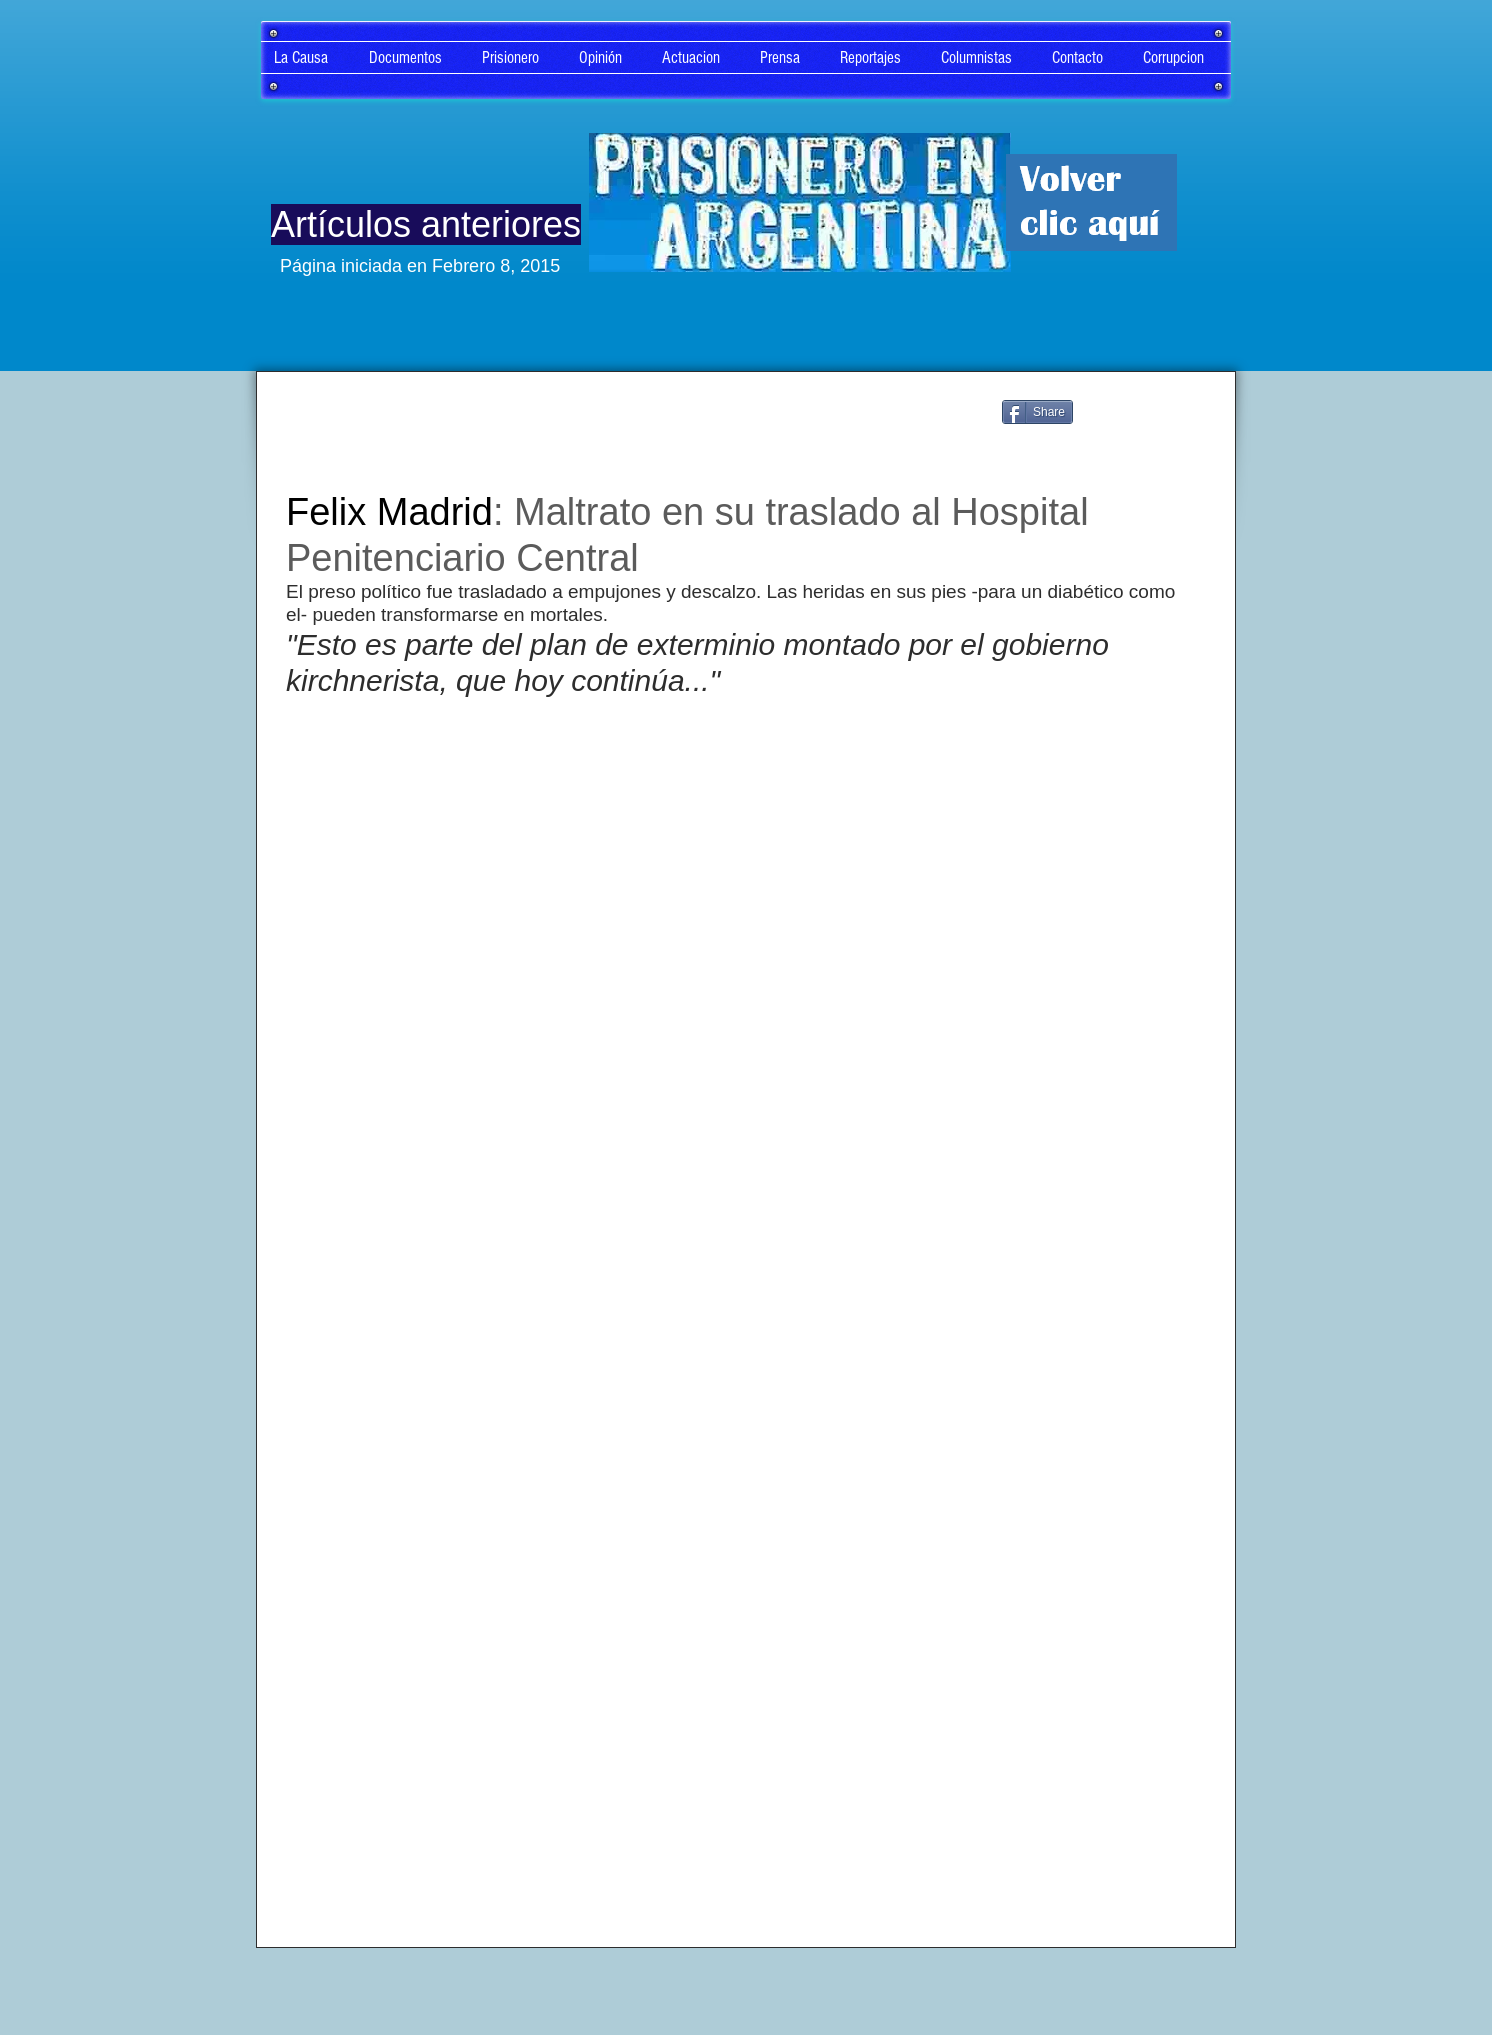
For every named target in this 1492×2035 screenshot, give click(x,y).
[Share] (1037, 412)
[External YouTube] (746, 1023)
